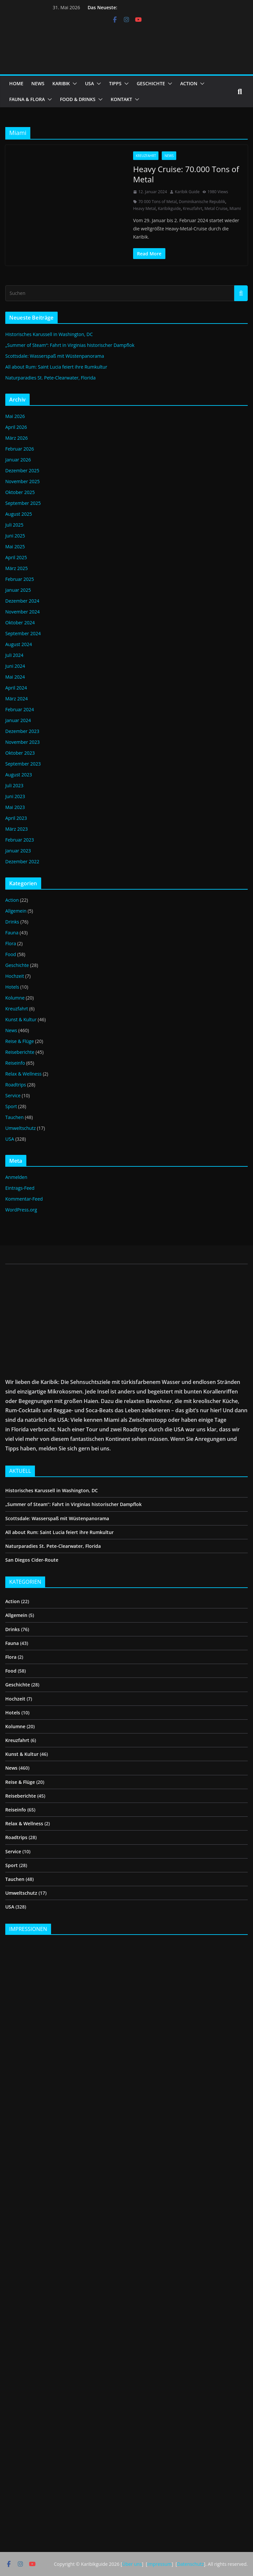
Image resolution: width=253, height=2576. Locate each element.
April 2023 (16, 818)
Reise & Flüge (19, 1041)
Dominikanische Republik (202, 201)
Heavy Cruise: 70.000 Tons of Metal (186, 174)
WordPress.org (21, 1210)
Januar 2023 (18, 850)
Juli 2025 (14, 525)
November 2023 (22, 742)
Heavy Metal (144, 208)
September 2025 (23, 503)
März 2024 (16, 698)
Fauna (11, 932)
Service (12, 1095)
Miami (235, 208)
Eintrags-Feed (20, 1188)
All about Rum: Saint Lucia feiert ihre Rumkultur (56, 367)
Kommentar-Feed (24, 1199)
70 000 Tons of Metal (157, 201)
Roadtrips (15, 1084)
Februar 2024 (19, 709)
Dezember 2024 (22, 601)
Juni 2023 (15, 796)
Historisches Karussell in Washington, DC (49, 334)
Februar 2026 (19, 449)
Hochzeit (14, 976)
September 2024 (23, 633)
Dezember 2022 (22, 861)
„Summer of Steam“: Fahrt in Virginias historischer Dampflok (69, 345)
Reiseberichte (19, 1052)
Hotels (12, 987)
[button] (73, 83)
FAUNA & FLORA (27, 99)
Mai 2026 (15, 416)
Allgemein (15, 911)
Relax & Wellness (23, 1074)
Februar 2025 (19, 579)
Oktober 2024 (20, 622)
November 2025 (22, 481)
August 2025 (18, 514)
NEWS (37, 83)
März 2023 (16, 829)
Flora (10, 943)
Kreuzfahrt (146, 155)
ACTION (188, 83)
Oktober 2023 (20, 753)
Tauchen (14, 1117)
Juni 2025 (15, 536)
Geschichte (17, 965)
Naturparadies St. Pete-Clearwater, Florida (50, 378)
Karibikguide (169, 208)
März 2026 (16, 438)
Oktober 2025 (20, 492)
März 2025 (16, 568)
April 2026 (16, 427)
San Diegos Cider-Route (31, 1560)
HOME (16, 83)
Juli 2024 (14, 655)
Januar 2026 (18, 459)
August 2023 (18, 774)
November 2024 (22, 612)
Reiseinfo (15, 1063)
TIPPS (115, 83)
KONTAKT (121, 99)
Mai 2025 (15, 546)
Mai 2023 (15, 807)
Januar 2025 (18, 590)
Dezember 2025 (22, 470)
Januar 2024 (18, 720)
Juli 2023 (14, 785)
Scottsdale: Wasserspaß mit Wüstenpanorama (54, 356)
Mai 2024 (15, 677)
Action (12, 900)
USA (89, 83)
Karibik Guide (187, 192)
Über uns (132, 2564)
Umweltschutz (20, 1128)
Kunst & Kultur (21, 1019)
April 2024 (16, 688)
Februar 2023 (19, 840)
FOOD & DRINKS (78, 99)
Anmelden (16, 1177)
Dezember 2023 (22, 731)
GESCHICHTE (151, 83)
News (169, 155)
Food (10, 954)
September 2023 (23, 764)
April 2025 (16, 557)
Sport (11, 1106)
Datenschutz (190, 2564)
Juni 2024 (15, 666)
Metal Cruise (215, 208)
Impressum (159, 2564)
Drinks (12, 922)
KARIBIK (61, 83)
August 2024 (18, 644)
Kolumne (15, 998)
